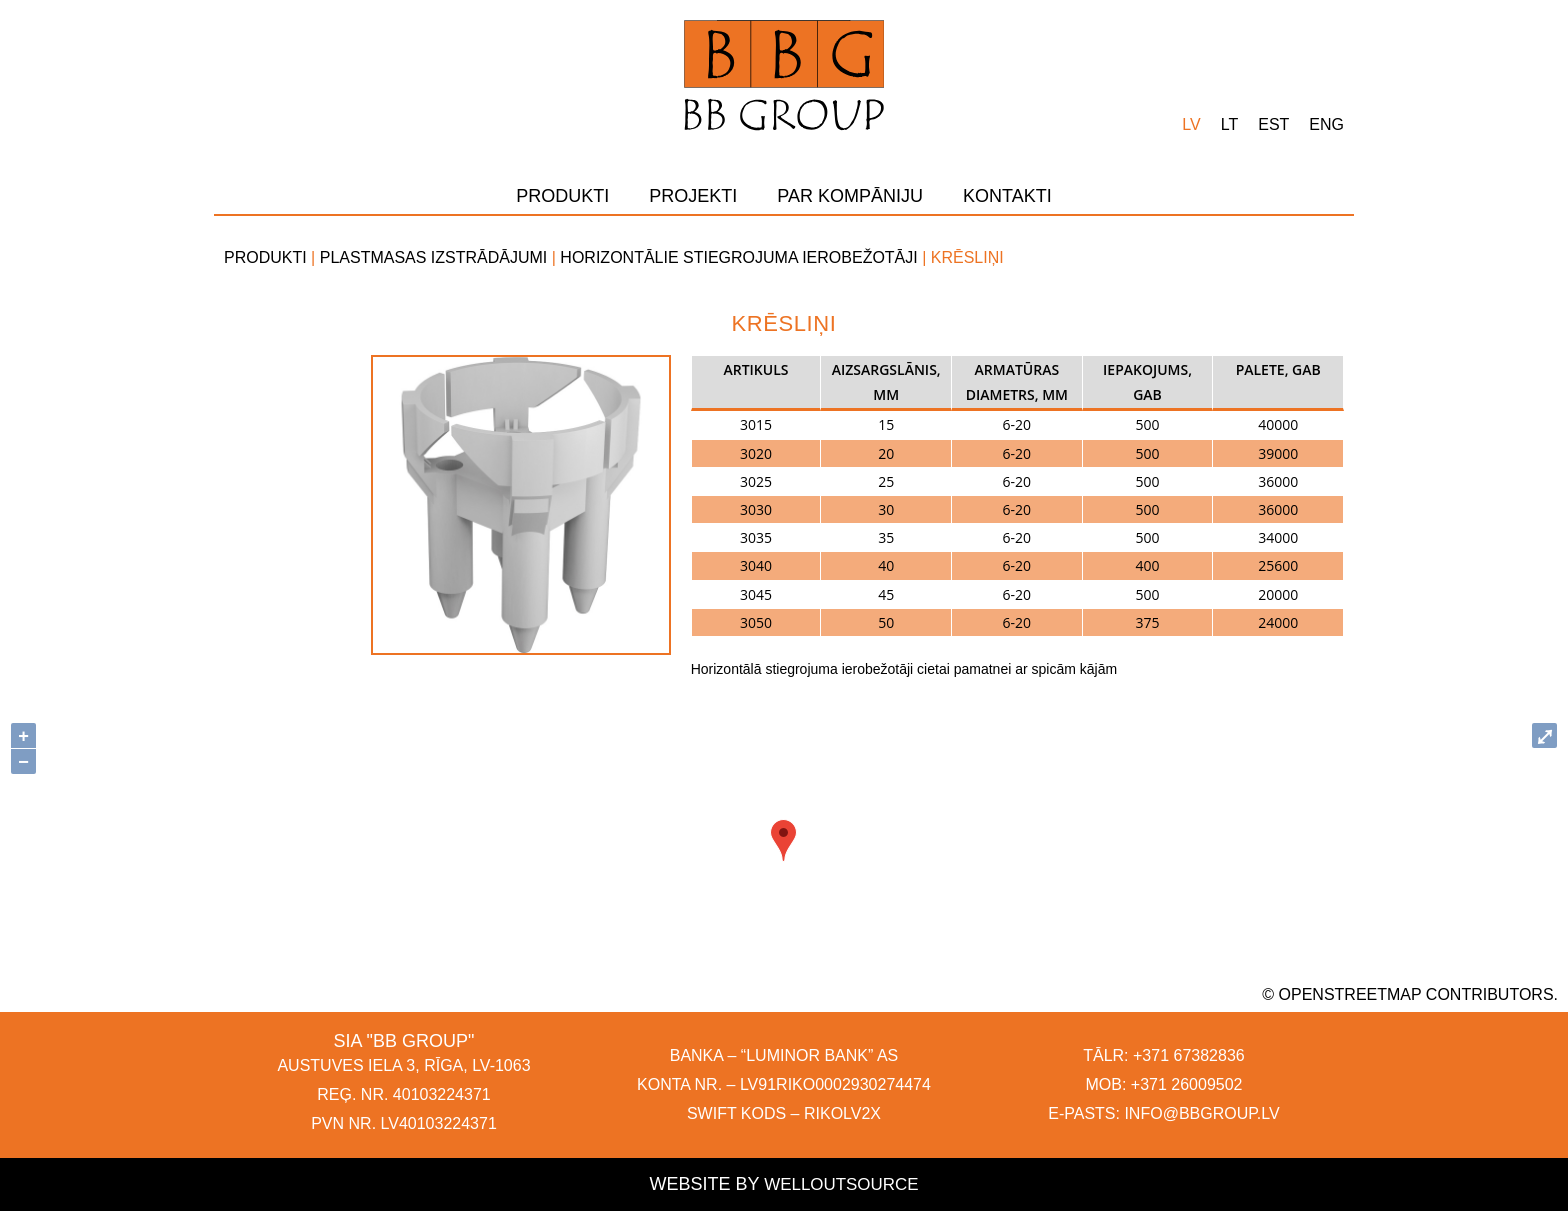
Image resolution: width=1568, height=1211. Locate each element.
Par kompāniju (850, 196)
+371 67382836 (1189, 1055)
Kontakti (1007, 196)
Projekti (693, 196)
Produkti (562, 196)
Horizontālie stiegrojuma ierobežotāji (738, 257)
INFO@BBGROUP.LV (1201, 1113)
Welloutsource (841, 1185)
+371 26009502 (1187, 1084)
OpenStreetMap (1350, 994)
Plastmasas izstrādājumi (434, 257)
